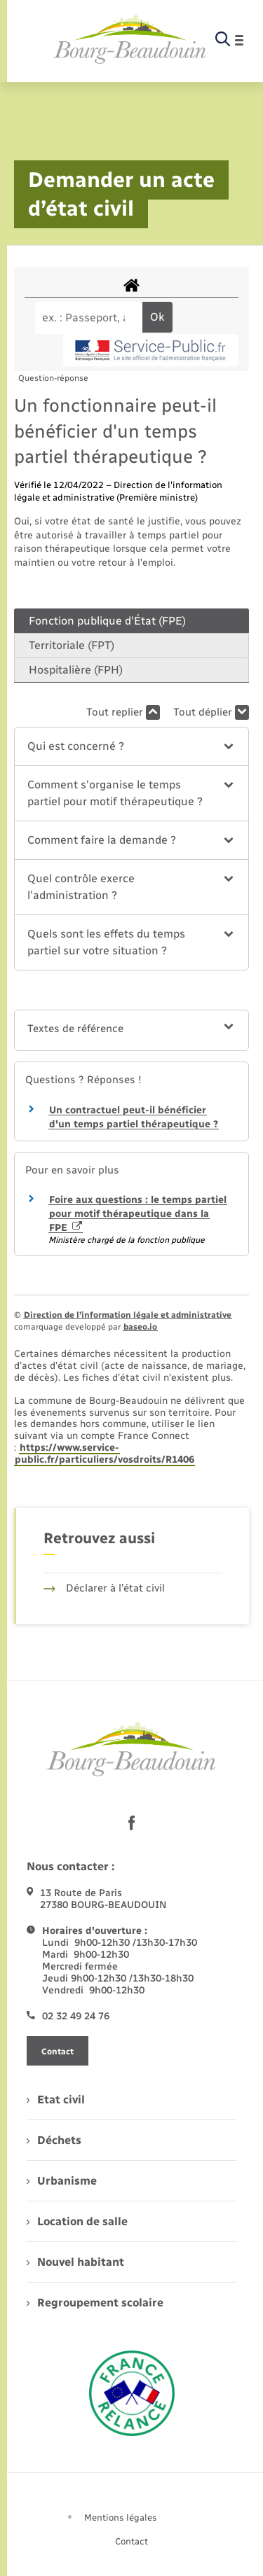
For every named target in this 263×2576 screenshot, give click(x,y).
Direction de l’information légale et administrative (127, 1315)
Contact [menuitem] (131, 2541)
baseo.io (140, 1327)
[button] (131, 746)
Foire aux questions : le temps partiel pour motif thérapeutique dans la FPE (138, 1213)
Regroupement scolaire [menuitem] (95, 2302)
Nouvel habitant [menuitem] (75, 2262)
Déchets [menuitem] (54, 2140)
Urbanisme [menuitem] (62, 2180)
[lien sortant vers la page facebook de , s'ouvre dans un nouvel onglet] (131, 1823)
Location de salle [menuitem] (77, 2221)
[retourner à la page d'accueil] (130, 39)
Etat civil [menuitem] (56, 2099)
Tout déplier (211, 712)
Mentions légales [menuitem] (120, 2517)
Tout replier (123, 712)
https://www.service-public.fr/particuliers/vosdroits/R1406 (104, 1453)
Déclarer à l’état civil (104, 1588)
